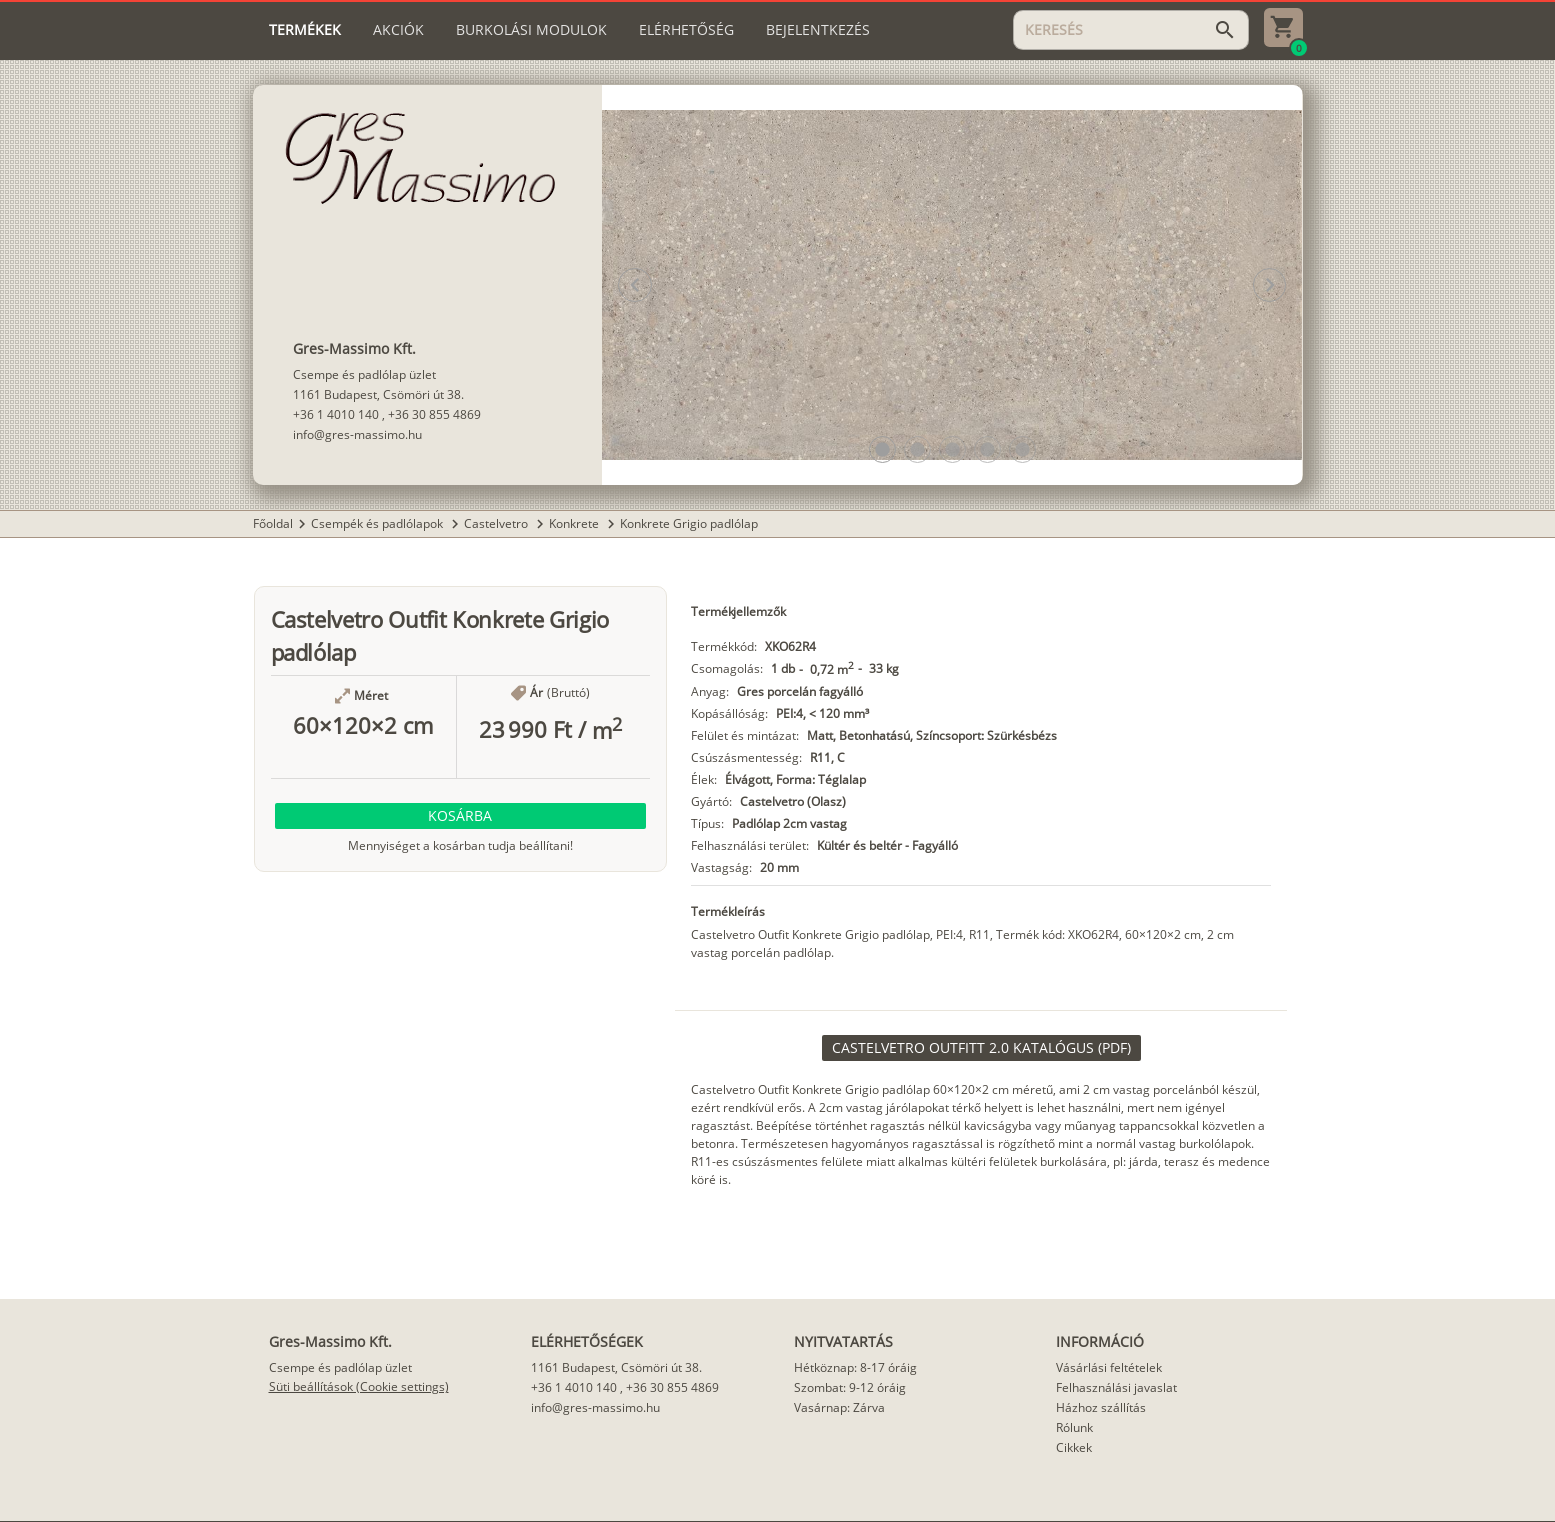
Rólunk (1074, 1427)
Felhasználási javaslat (1116, 1387)
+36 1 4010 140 (336, 414)
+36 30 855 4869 (434, 414)
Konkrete (575, 523)
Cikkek (1074, 1447)
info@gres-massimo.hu (357, 434)
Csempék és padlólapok (378, 523)
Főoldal (273, 523)
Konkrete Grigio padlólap (689, 523)
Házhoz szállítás (1101, 1407)
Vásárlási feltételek (1109, 1367)
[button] (882, 449)
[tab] (305, 30)
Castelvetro (497, 523)
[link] (981, 1048)
